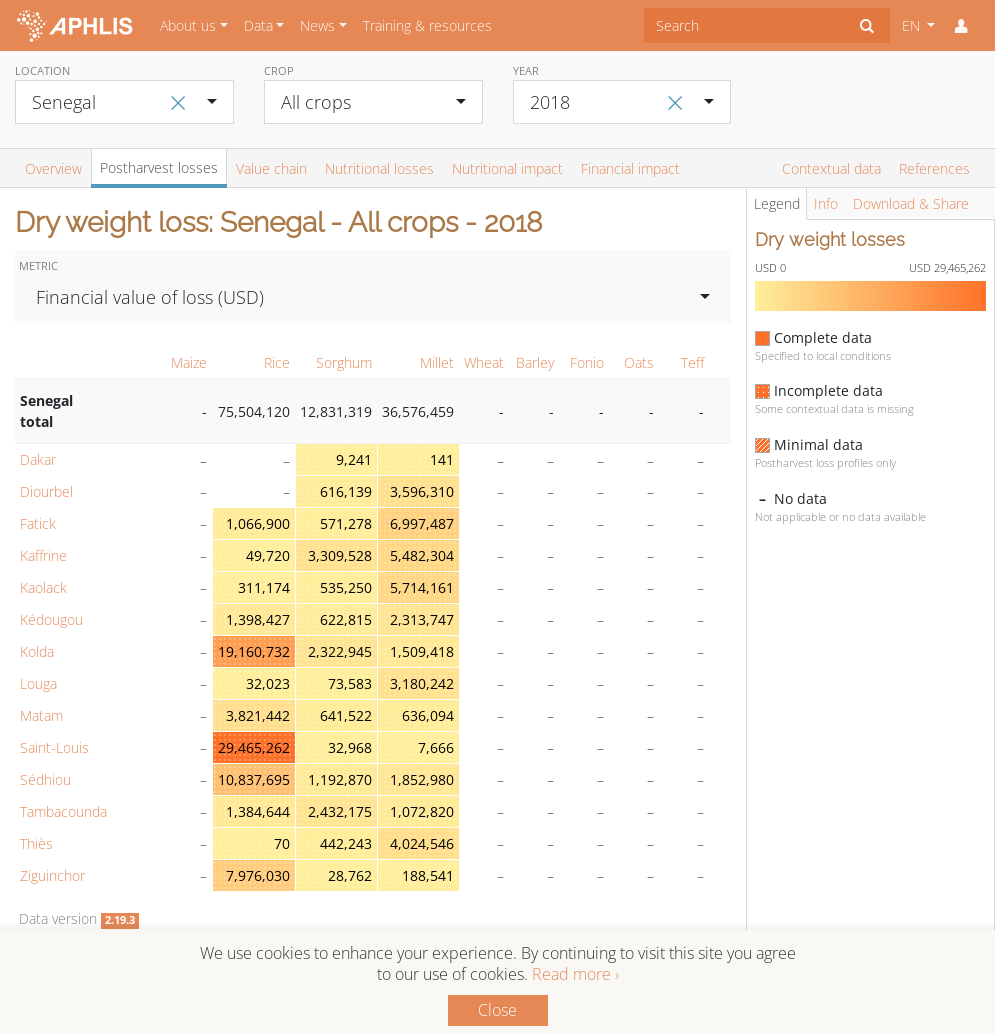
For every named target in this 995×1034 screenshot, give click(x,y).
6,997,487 (422, 523)
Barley (535, 362)
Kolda (37, 651)
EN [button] (913, 25)
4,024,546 (422, 843)
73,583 (350, 683)
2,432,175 (340, 811)
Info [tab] (826, 203)
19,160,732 (254, 651)
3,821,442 (258, 715)
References (934, 168)
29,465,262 (254, 747)
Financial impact (630, 168)
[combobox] (744, 25)
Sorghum (344, 362)
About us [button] (188, 25)
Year (526, 70)
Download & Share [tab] (911, 203)
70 (282, 843)
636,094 (428, 715)
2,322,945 (340, 651)
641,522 (346, 715)
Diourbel (46, 491)
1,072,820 (422, 811)
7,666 (436, 747)
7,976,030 (258, 875)
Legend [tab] (777, 203)
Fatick (38, 523)
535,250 (346, 587)
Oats (639, 362)
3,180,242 (422, 683)
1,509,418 (422, 651)
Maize (189, 362)
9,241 (354, 459)
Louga (38, 683)
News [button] (317, 25)
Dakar (38, 459)
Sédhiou (45, 779)
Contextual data (831, 168)
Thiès (36, 843)
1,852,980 (422, 779)
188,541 (428, 875)
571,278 (346, 523)
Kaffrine (43, 555)
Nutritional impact (507, 168)
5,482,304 (422, 555)
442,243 (346, 843)
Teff (692, 362)
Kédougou (51, 619)
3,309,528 (340, 555)
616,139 (346, 491)
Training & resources (427, 25)
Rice (277, 362)
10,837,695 (254, 779)
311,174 (264, 587)
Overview (53, 168)
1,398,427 (258, 619)
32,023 (268, 683)
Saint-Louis (54, 747)
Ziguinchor (52, 875)
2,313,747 (422, 619)
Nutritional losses (379, 168)
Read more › (575, 974)
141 (442, 459)
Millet (437, 362)
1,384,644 (258, 811)
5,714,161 (422, 587)
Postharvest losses (159, 167)
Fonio (587, 362)
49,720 (268, 555)
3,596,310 (422, 491)
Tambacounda (63, 811)
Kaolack (43, 587)
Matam (41, 715)
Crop (279, 70)
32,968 (350, 747)
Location (42, 70)
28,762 (350, 875)
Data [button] (258, 25)
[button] (961, 26)
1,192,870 (340, 779)
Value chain (271, 168)
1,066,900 (258, 523)
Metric (38, 265)
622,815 (346, 619)
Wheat (484, 362)
